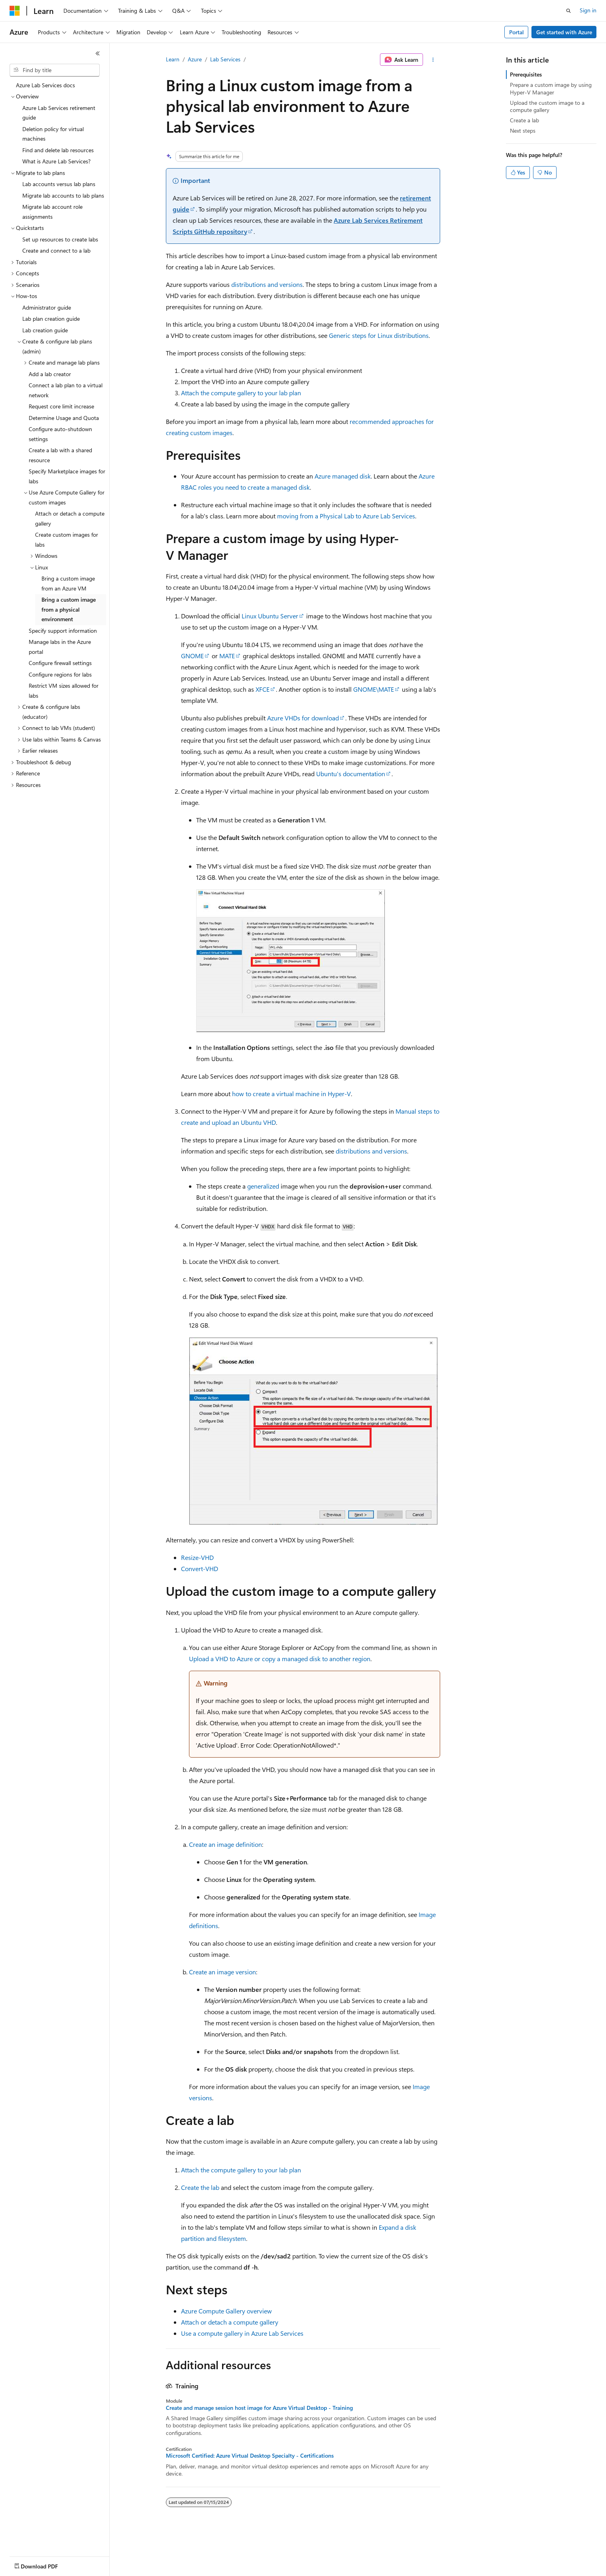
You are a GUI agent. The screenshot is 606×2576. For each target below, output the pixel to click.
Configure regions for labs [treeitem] (60, 674)
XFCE (263, 689)
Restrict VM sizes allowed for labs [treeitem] (63, 690)
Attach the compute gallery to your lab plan (241, 392)
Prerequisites (526, 74)
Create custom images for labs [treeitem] (66, 539)
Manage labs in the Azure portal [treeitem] (60, 646)
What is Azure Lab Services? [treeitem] (56, 161)
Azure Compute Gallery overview (226, 2311)
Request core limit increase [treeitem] (61, 406)
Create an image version (222, 1972)
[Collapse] (97, 53)
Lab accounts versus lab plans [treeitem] (58, 184)
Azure (195, 59)
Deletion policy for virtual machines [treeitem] (53, 134)
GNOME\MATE (373, 689)
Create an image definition (225, 1844)
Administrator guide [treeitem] (46, 307)
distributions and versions (267, 284)
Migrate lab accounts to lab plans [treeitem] (63, 195)
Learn (172, 59)
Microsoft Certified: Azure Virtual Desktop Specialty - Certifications (250, 2455)
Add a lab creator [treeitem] (50, 374)
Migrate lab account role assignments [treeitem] (52, 211)
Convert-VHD (199, 1568)
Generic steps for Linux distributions (379, 335)
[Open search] (568, 11)
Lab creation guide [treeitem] (45, 330)
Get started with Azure (564, 32)
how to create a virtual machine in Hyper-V (291, 1093)
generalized (263, 1186)
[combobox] (55, 70)
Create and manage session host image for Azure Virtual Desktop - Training (259, 2407)
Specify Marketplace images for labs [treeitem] (67, 476)
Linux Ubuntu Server (270, 616)
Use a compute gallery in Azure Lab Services (242, 2333)
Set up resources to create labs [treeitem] (60, 239)
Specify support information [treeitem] (63, 630)
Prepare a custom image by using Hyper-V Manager (551, 88)
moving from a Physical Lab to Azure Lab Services (346, 516)
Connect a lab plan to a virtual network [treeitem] (65, 390)
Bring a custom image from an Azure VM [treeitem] (68, 583)
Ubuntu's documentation (350, 773)
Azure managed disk (343, 476)
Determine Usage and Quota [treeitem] (64, 418)
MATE (227, 655)
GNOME (192, 655)
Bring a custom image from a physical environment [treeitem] (68, 609)
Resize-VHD (197, 1557)
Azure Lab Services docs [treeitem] (45, 85)
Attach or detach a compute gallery (229, 2322)
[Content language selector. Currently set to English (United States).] (46, 2564)
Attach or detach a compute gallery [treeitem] (69, 518)
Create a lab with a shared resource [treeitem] (60, 455)
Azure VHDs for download (303, 718)
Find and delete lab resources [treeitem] (58, 150)
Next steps (522, 130)
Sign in (588, 10)
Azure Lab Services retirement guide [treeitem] (58, 113)
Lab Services (225, 59)
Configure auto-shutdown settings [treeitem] (60, 434)
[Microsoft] (15, 11)
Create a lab (524, 120)
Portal (516, 32)
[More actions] (433, 59)
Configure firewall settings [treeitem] (60, 663)
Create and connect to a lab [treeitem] (56, 250)
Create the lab (200, 2187)
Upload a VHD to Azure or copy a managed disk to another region (279, 1658)
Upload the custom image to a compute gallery (547, 106)
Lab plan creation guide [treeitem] (51, 318)
